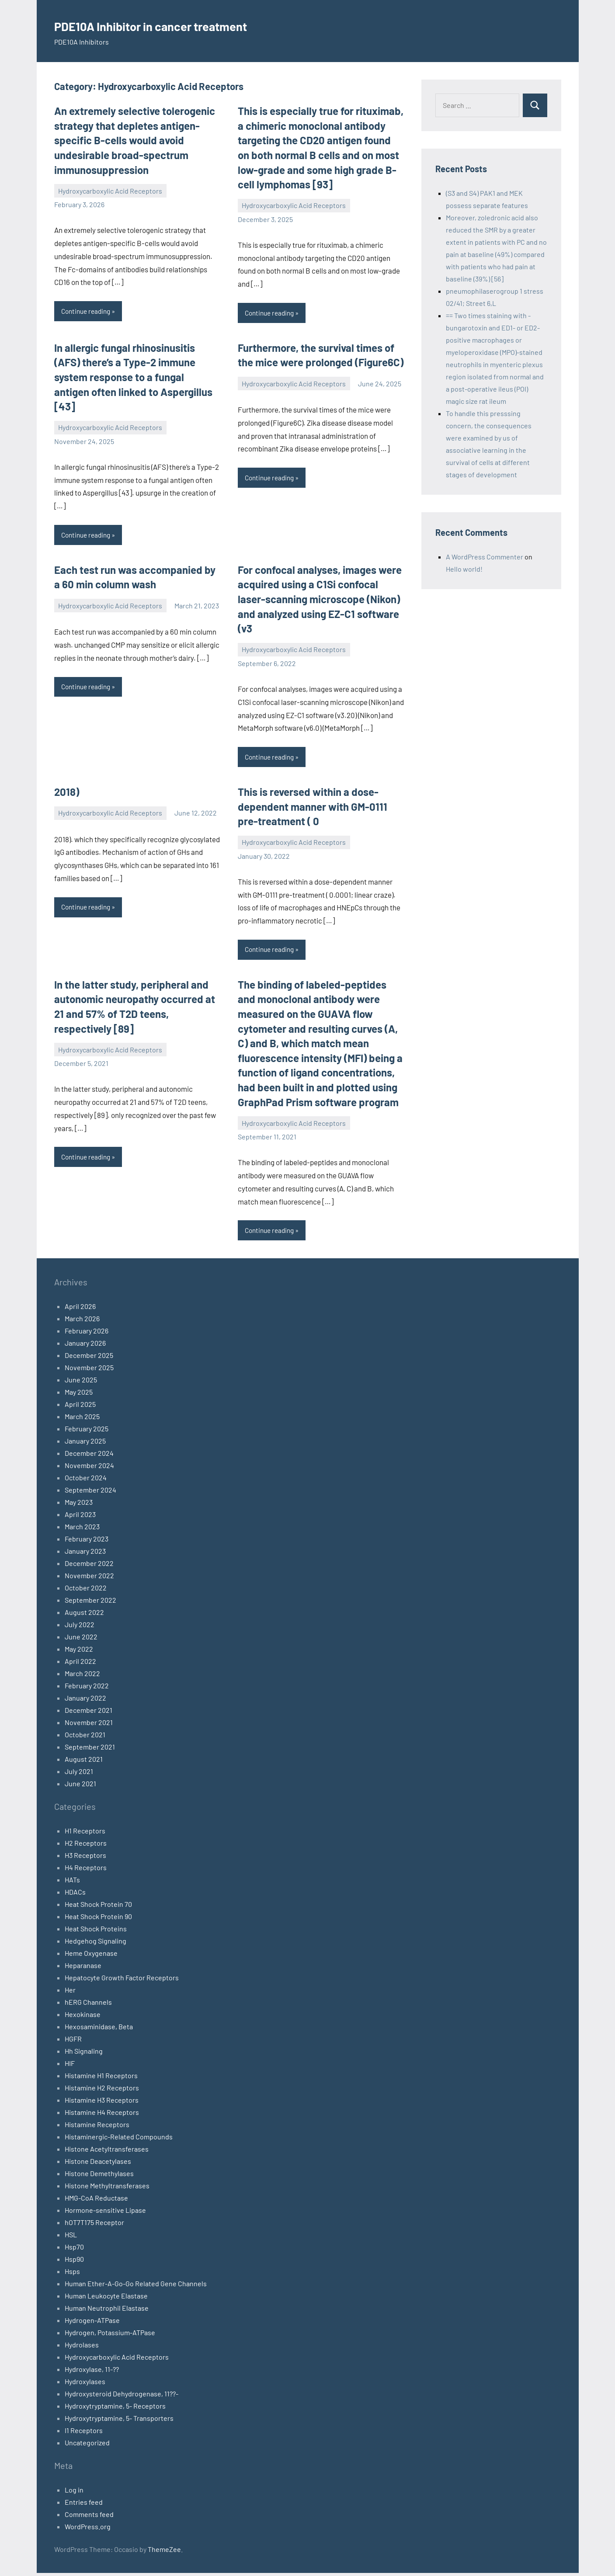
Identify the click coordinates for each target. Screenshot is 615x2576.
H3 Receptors (85, 1858)
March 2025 (82, 1419)
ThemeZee (164, 2552)
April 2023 (80, 1517)
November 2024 (89, 1468)
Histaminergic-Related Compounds (119, 2139)
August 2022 (84, 1615)
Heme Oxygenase (91, 1956)
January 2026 (85, 1346)
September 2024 (90, 1493)
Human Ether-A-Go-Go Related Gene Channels (136, 2286)
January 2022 (85, 1701)
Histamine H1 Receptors (101, 2078)
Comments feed (89, 2517)
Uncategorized (87, 2445)
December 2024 (89, 1456)
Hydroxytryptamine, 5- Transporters (119, 2421)
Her (70, 1993)
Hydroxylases (85, 2384)
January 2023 (85, 1554)
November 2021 (89, 1725)
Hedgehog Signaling (95, 1944)
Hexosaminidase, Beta (99, 2029)
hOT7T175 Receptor (94, 2225)
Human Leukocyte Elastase (106, 2299)
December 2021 (88, 1713)
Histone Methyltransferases (107, 2188)
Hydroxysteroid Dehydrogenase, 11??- (121, 2396)
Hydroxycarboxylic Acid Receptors (110, 191)
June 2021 (80, 1786)
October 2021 (85, 1737)
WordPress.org (88, 2529)
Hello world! (464, 569)
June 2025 (81, 1382)
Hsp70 (74, 2250)
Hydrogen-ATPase (92, 2323)
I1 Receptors (84, 2433)
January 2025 (85, 1444)
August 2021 (84, 1762)
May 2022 (79, 1652)
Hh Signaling (84, 2054)
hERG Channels (88, 2005)
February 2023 (86, 1542)
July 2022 (79, 1627)
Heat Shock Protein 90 (98, 1919)
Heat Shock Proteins (96, 1931)
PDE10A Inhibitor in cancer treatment (183, 24)
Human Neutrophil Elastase (107, 2311)
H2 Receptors (86, 1846)
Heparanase (83, 1968)
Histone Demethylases (99, 2176)
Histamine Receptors (97, 2127)
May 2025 (79, 1395)
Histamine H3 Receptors (102, 2103)
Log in (74, 2493)
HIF (70, 2066)
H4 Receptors (86, 1870)
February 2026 (86, 1334)
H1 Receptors (85, 1834)
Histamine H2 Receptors (102, 2090)
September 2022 (90, 1603)
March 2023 (82, 1529)
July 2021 (79, 1774)
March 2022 (82, 1676)
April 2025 (80, 1407)
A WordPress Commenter (484, 556)
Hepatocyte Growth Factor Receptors (122, 1980)
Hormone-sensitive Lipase (105, 2213)
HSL (71, 2237)
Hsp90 (74, 2262)
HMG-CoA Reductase (96, 2201)
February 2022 (87, 1688)
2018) (66, 793)
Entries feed (84, 2505)
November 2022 (89, 1578)
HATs (72, 1882)
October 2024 (86, 1480)
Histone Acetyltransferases (107, 2152)
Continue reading (88, 311)
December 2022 (89, 1566)
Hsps (72, 2274)
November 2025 (89, 1370)
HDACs (75, 1895)
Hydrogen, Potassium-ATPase (110, 2335)
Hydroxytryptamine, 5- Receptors (115, 2409)
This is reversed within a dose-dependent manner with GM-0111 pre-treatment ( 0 (312, 808)
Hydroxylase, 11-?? (92, 2372)
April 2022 (80, 1664)
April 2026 (80, 1309)
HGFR (73, 2042)
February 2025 (86, 1431)
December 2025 (89, 1358)
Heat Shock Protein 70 (98, 1907)
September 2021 (90, 1750)
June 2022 (81, 1639)
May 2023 (79, 1505)
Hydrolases (82, 2347)
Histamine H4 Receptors (102, 2115)
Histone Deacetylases (98, 2164)
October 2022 (86, 1591)
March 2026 (82, 1321)
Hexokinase (83, 2017)
